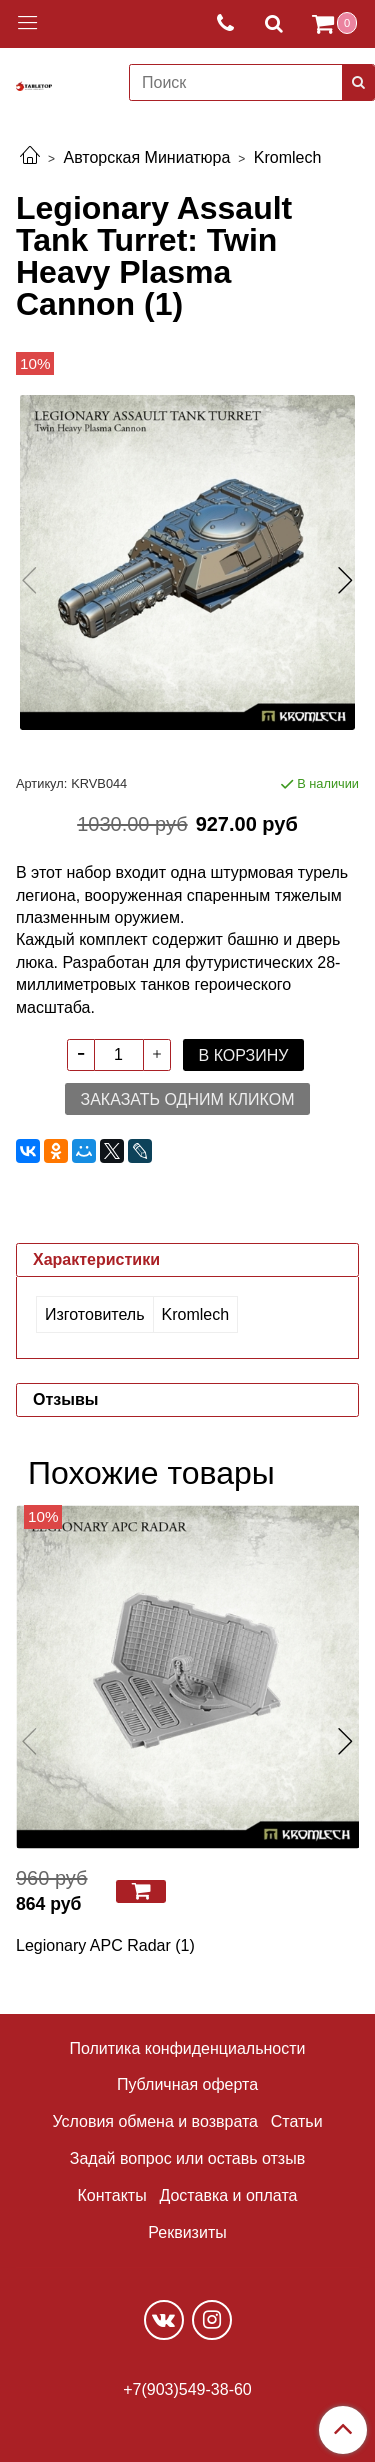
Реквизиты (187, 2232)
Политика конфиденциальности (187, 2048)
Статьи (297, 2121)
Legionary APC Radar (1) (105, 1945)
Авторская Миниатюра (146, 157)
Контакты (112, 2195)
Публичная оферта (187, 2084)
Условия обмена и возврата (155, 2121)
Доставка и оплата (228, 2195)
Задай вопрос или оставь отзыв (187, 2158)
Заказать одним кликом (188, 1099)
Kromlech (288, 157)
